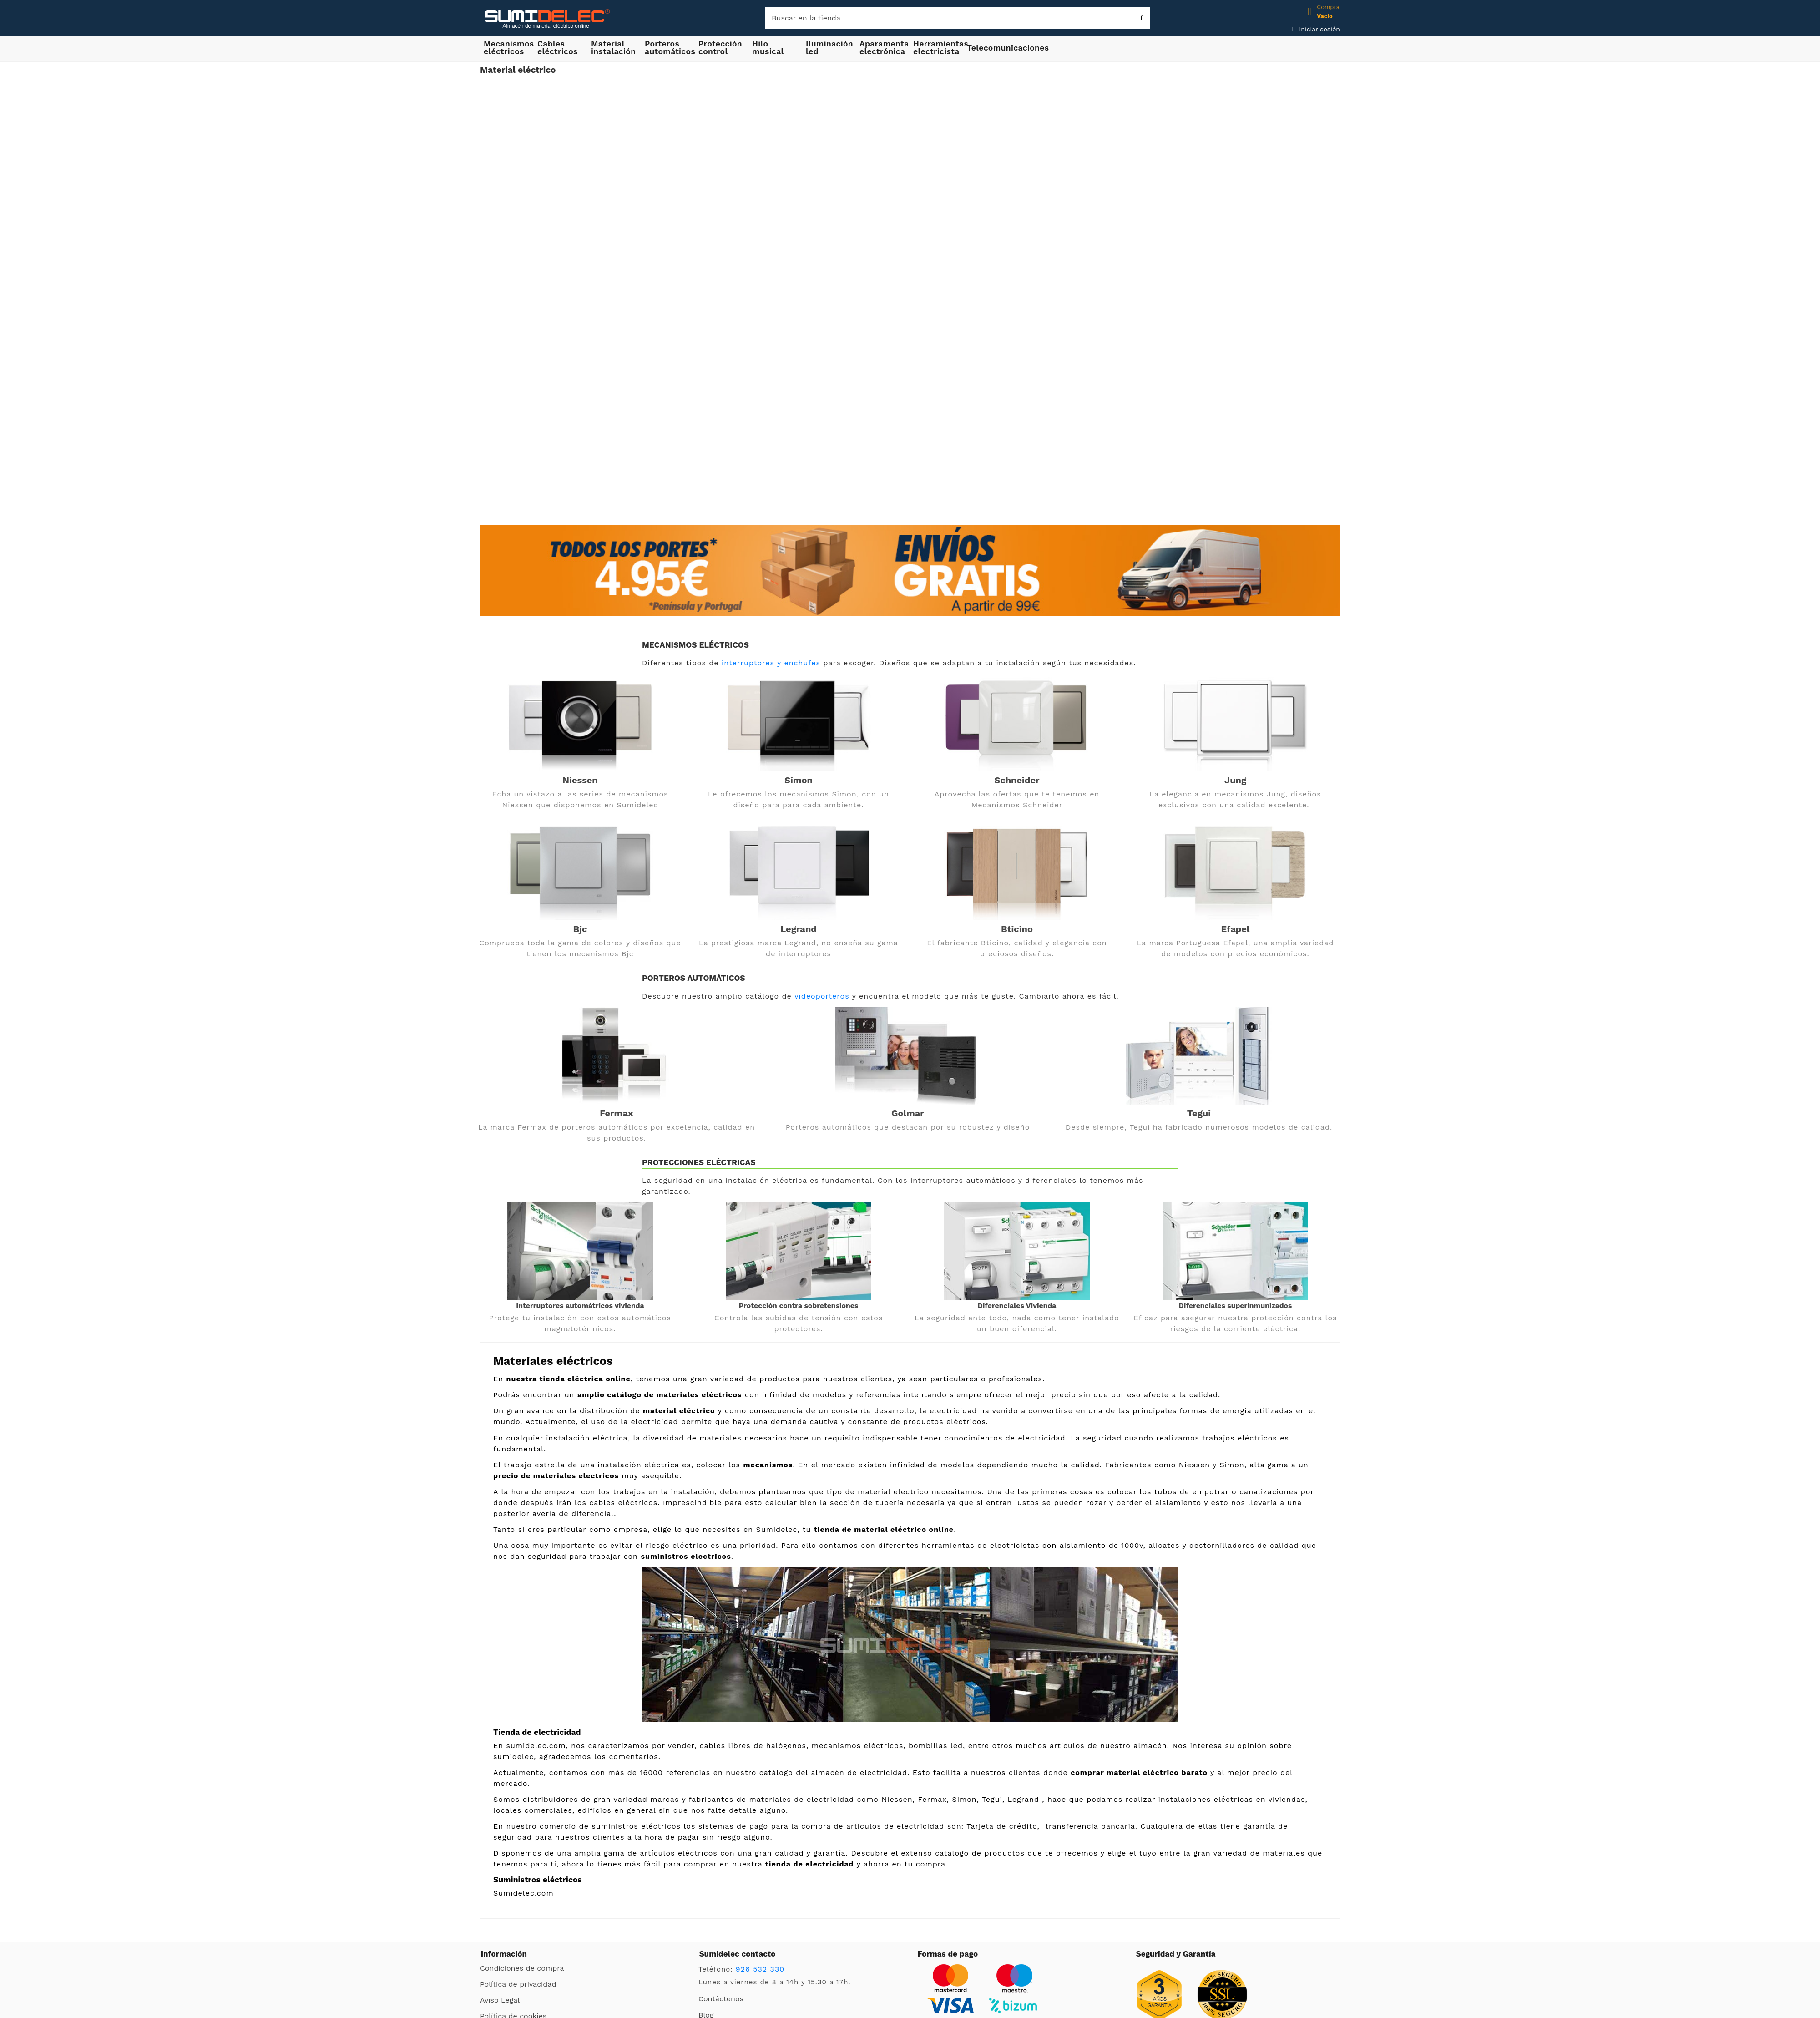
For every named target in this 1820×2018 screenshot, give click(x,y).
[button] (614, 47)
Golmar (907, 1113)
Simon (798, 780)
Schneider (1016, 780)
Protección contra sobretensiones (799, 1305)
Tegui (1199, 1113)
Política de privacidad (518, 1984)
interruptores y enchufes (771, 663)
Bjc (580, 928)
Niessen (579, 780)
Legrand (798, 928)
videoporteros (821, 996)
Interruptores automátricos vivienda (580, 1305)
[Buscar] (957, 17)
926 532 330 (760, 1969)
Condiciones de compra (522, 1968)
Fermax (616, 1113)
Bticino (1017, 928)
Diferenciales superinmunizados (1235, 1305)
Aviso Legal (500, 2000)
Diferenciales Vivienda (1017, 1305)
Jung (1235, 780)
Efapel (1235, 928)
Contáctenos (720, 1998)
